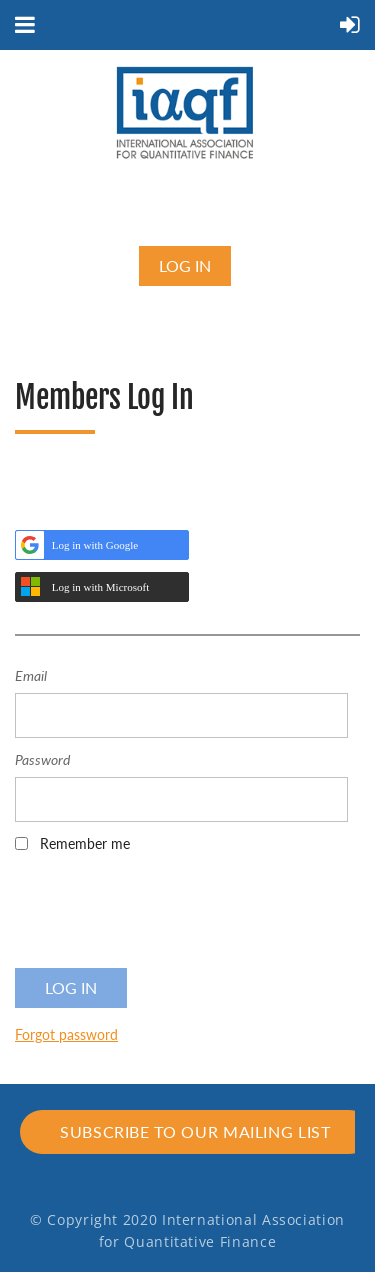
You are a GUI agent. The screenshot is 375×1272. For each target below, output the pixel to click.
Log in (185, 265)
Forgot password (66, 1034)
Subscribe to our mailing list (195, 1131)
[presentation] (167, 917)
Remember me (85, 843)
